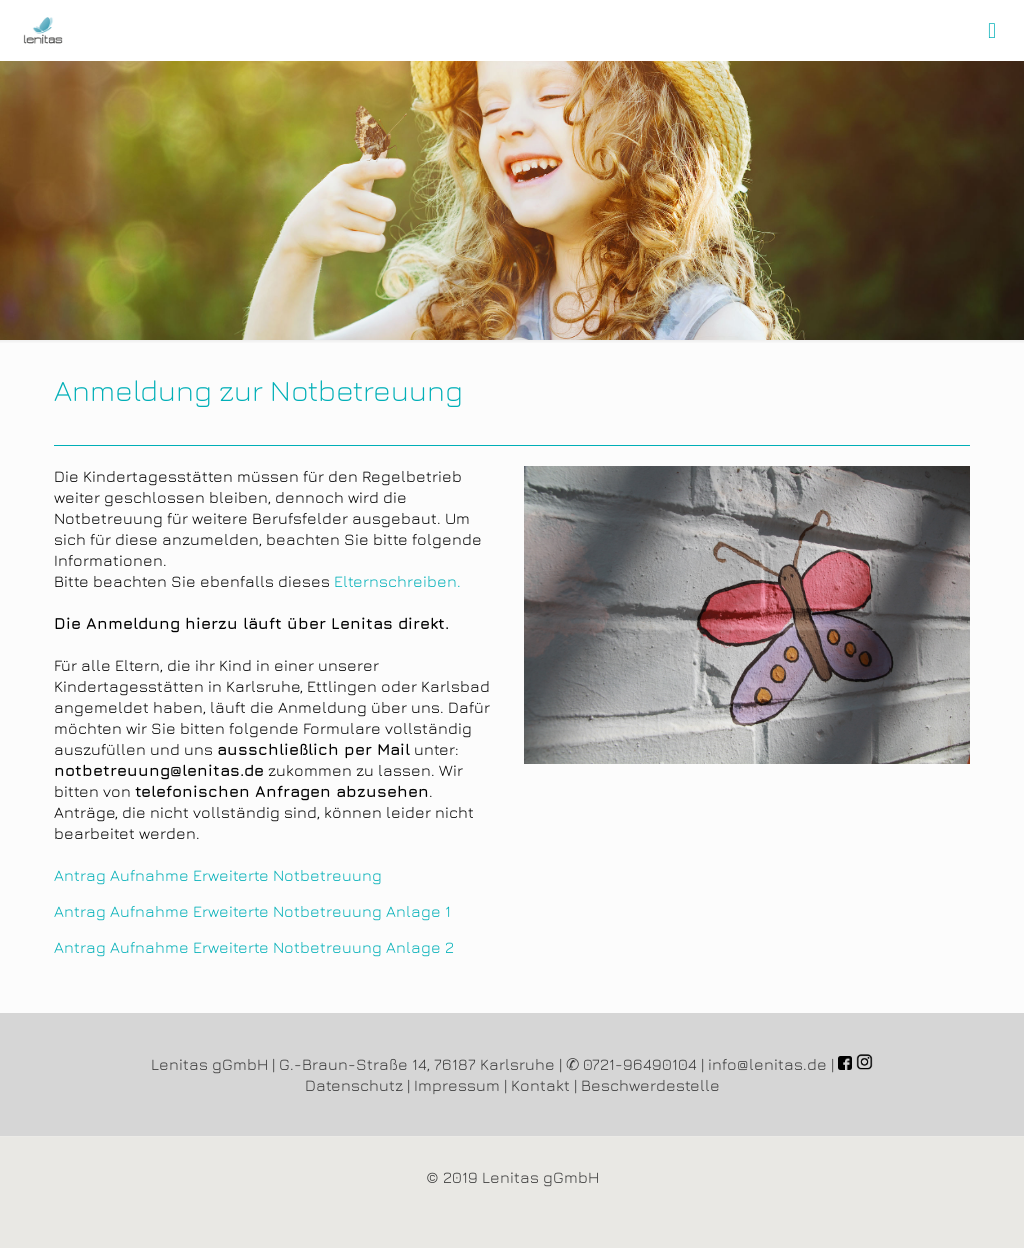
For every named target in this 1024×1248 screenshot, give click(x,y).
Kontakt (540, 1085)
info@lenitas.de (767, 1064)
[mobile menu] (992, 30)
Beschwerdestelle (650, 1085)
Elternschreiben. (397, 581)
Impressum (457, 1085)
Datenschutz (354, 1085)
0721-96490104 (640, 1064)
